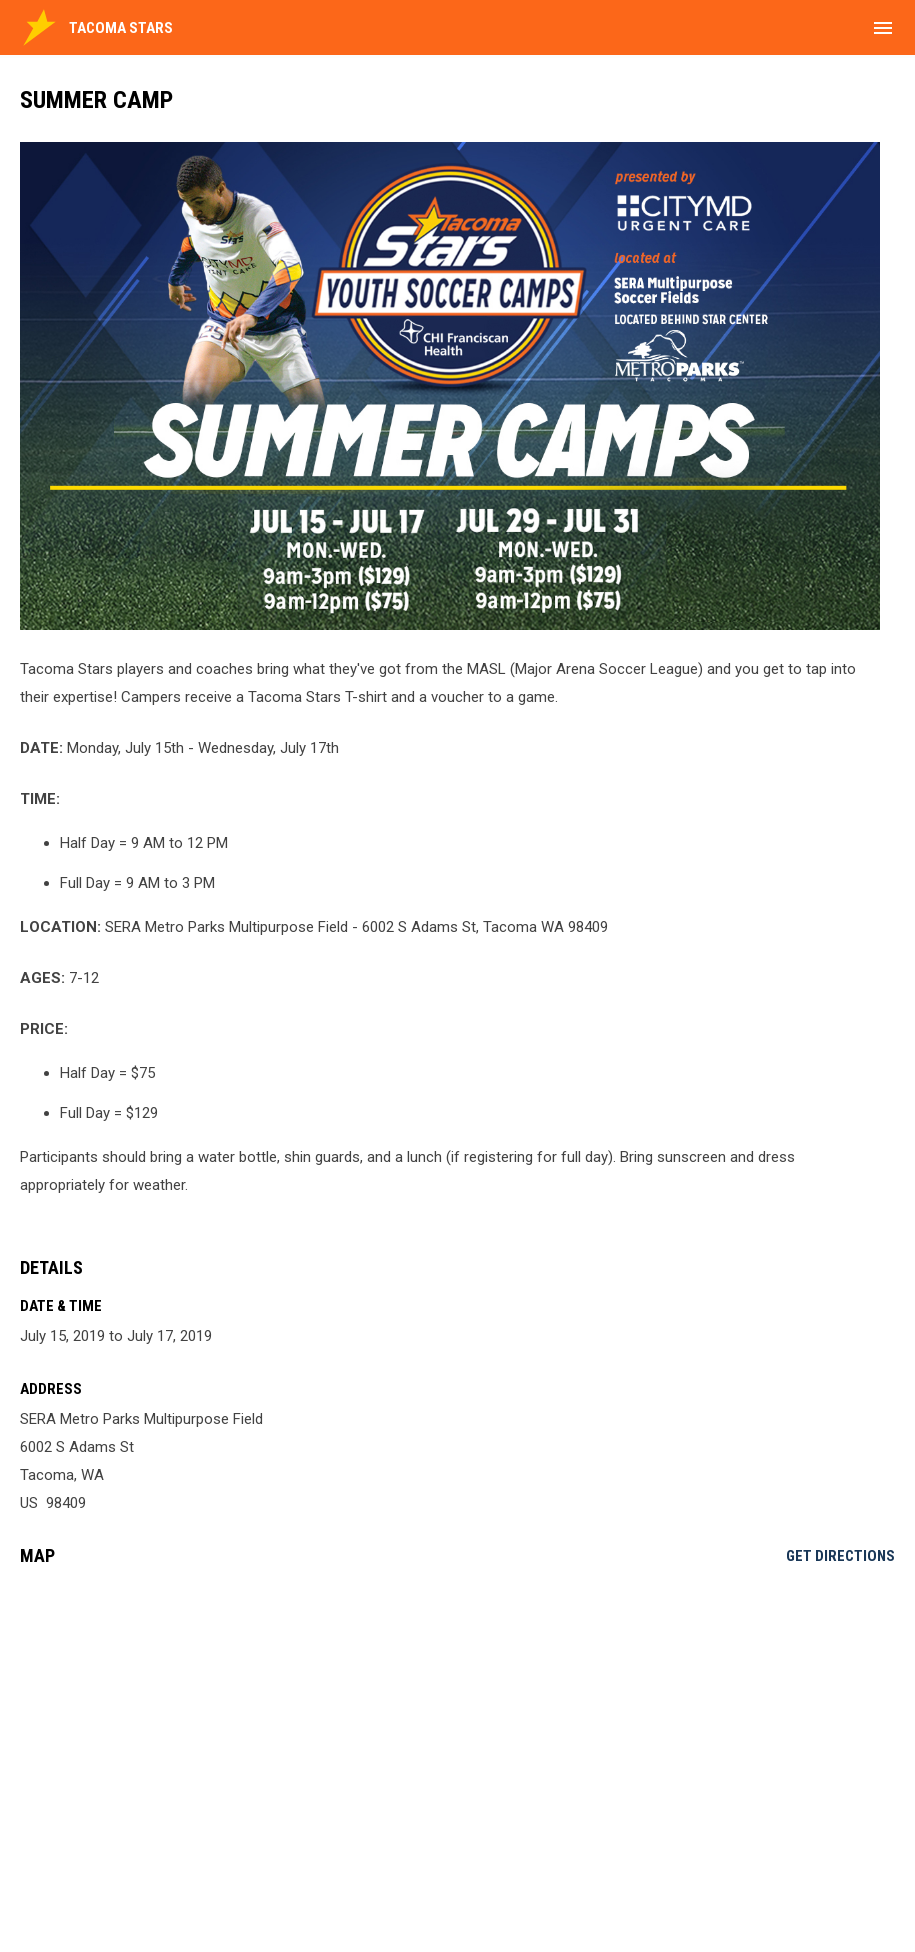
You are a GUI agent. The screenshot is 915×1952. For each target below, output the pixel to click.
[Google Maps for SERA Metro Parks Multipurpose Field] (457, 1735)
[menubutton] (883, 28)
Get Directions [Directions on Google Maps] (840, 1556)
